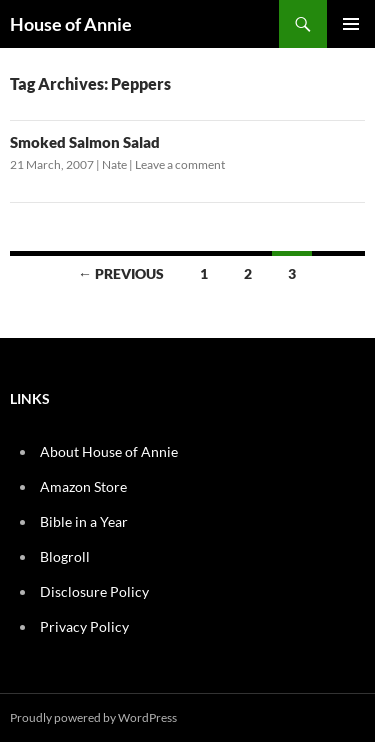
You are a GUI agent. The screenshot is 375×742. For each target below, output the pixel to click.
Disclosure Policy (94, 591)
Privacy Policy (84, 626)
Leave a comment (180, 164)
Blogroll (65, 556)
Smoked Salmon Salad (85, 142)
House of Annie (71, 24)
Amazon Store (83, 486)
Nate (114, 164)
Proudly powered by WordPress (93, 717)
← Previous (121, 273)
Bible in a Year (84, 521)
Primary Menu (351, 24)
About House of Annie (109, 451)
